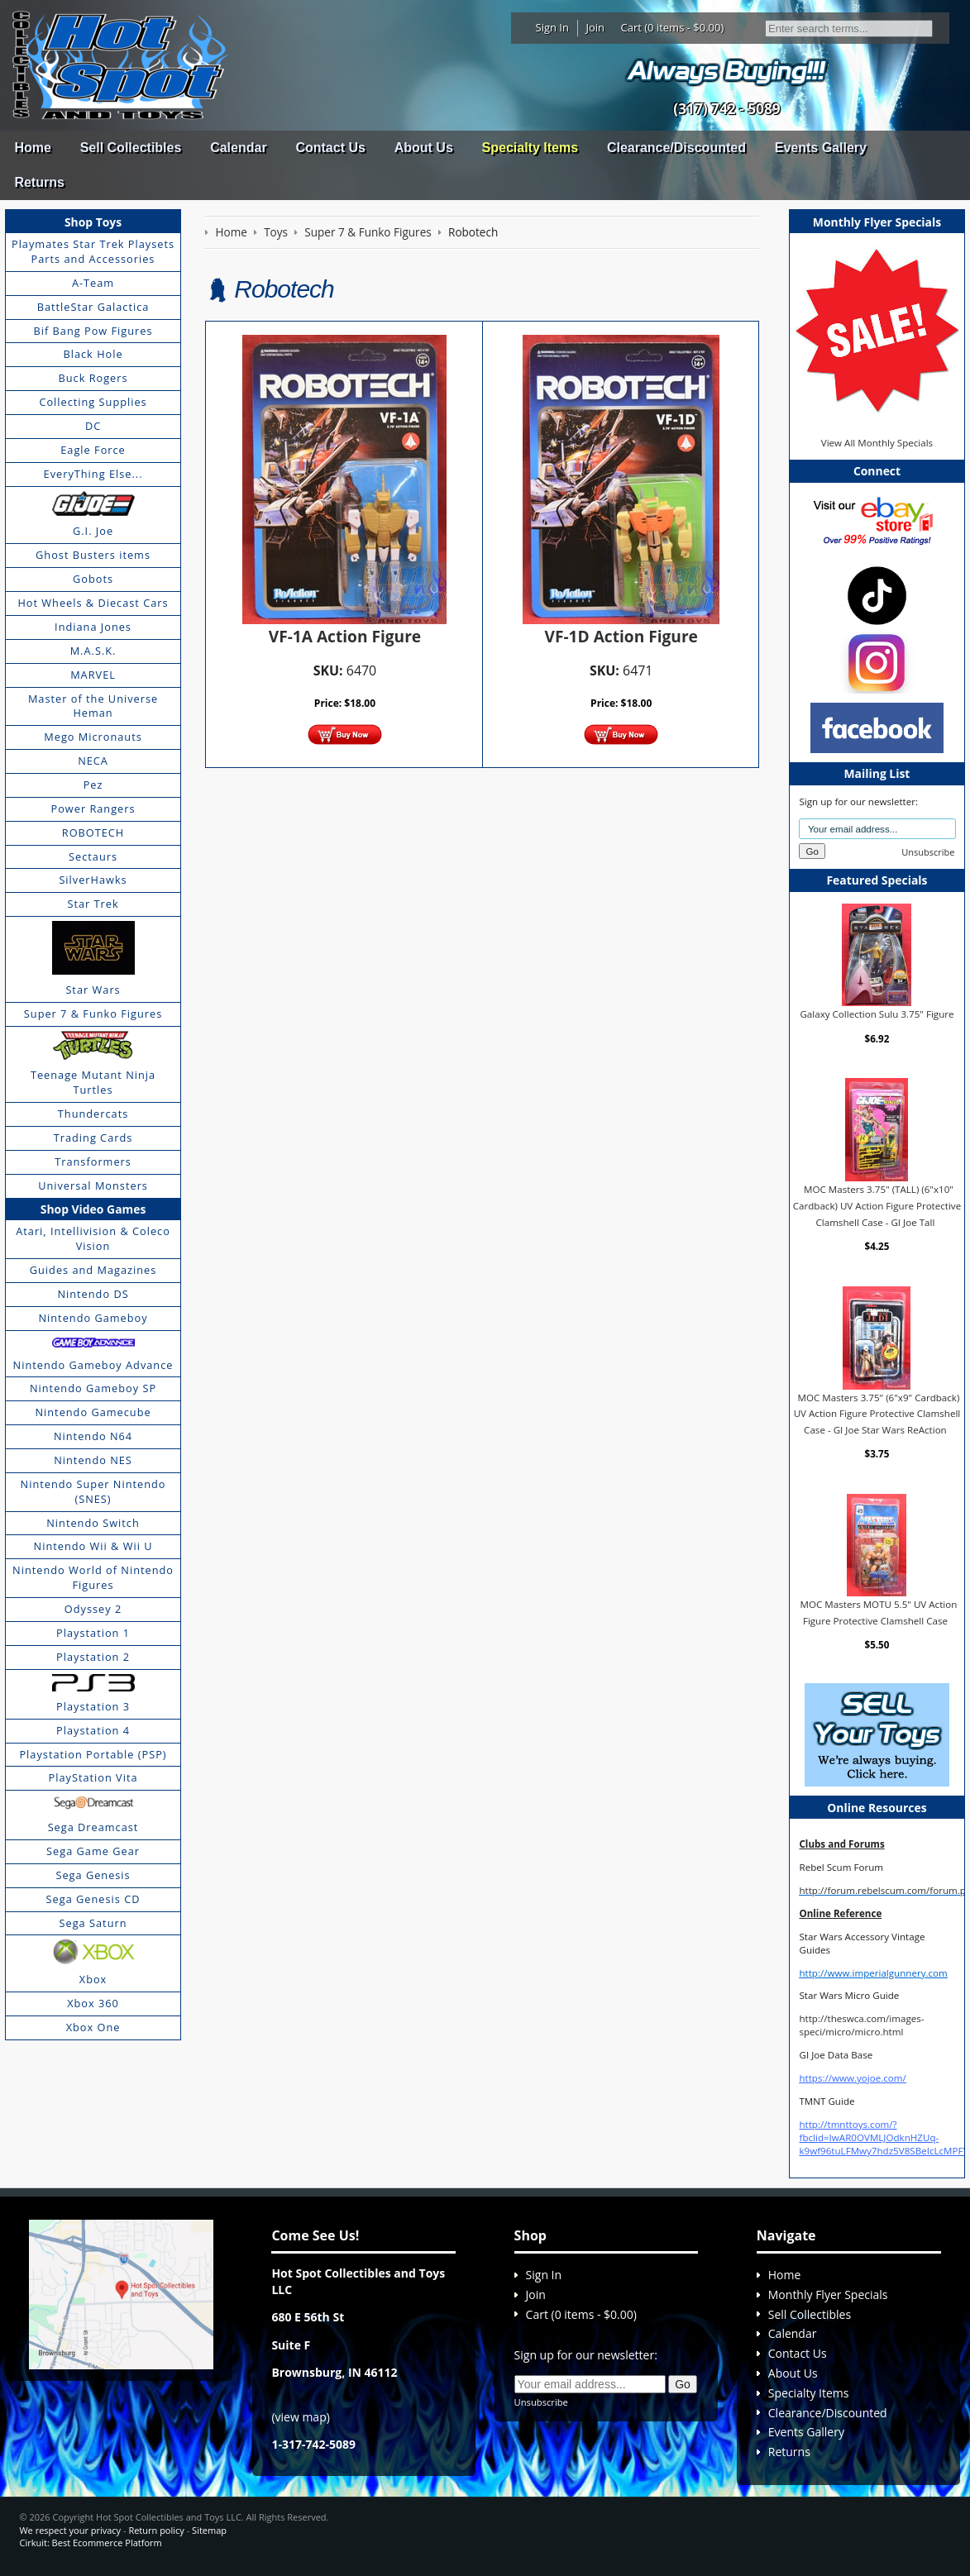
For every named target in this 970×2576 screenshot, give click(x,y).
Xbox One (93, 2027)
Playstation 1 (93, 1632)
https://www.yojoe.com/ (852, 2078)
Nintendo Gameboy (92, 1317)
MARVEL (93, 674)
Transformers (93, 1161)
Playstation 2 (93, 1656)
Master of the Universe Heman (93, 706)
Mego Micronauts (93, 736)
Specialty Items (530, 148)
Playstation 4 (93, 1730)
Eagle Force (93, 449)
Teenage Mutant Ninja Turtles (93, 1082)
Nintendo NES (93, 1460)
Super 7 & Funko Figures (93, 1013)
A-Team (93, 282)
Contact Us (330, 148)
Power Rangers (93, 808)
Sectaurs (93, 856)
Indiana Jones (93, 626)
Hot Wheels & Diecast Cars (92, 602)
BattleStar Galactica (93, 306)
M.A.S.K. (93, 650)
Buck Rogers (92, 377)
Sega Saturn (93, 1922)
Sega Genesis (92, 1875)
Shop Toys (93, 222)
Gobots (93, 578)
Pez (93, 784)
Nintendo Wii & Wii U (93, 1545)
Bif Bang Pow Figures (93, 330)
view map (301, 2417)
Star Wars (92, 989)
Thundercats (93, 1113)
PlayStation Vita (93, 1777)
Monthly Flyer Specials (828, 2294)
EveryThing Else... (93, 473)
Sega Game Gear (93, 1851)
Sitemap (209, 2530)
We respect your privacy (70, 2530)
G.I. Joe (93, 530)
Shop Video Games (93, 1209)
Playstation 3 (93, 1706)
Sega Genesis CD (93, 1898)
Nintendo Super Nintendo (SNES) (93, 1491)
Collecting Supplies (92, 401)
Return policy (156, 2530)
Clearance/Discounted (676, 148)
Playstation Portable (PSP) (92, 1754)
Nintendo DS (92, 1293)
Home (32, 148)
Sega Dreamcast (93, 1827)
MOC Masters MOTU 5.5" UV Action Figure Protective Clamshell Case (879, 1612)
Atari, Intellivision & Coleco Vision (93, 1238)
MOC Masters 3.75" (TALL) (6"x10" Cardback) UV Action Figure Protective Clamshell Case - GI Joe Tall (877, 1205)
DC (93, 425)
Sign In (552, 27)
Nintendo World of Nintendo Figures (93, 1577)
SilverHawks (93, 879)
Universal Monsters (93, 1185)
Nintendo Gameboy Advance (93, 1364)
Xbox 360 (93, 2003)
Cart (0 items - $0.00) (672, 27)
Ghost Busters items (93, 554)
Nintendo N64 (93, 1436)
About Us (423, 148)
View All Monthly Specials (877, 442)
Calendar (238, 148)
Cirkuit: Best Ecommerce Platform (90, 2542)
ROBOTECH (93, 832)
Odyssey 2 (93, 1608)
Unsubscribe (927, 852)
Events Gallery (821, 148)
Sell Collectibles (131, 148)
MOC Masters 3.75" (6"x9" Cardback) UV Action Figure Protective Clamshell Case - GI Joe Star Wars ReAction (877, 1413)
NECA (93, 760)
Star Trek (92, 903)
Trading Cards (93, 1137)
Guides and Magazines (93, 1269)
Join (594, 27)
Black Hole (92, 353)
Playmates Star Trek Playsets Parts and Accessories (93, 251)
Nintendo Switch (93, 1522)
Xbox (93, 1979)
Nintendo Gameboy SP (93, 1388)
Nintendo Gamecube (93, 1412)
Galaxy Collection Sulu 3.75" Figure (876, 1014)
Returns (39, 182)
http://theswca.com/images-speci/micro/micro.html (861, 2025)
